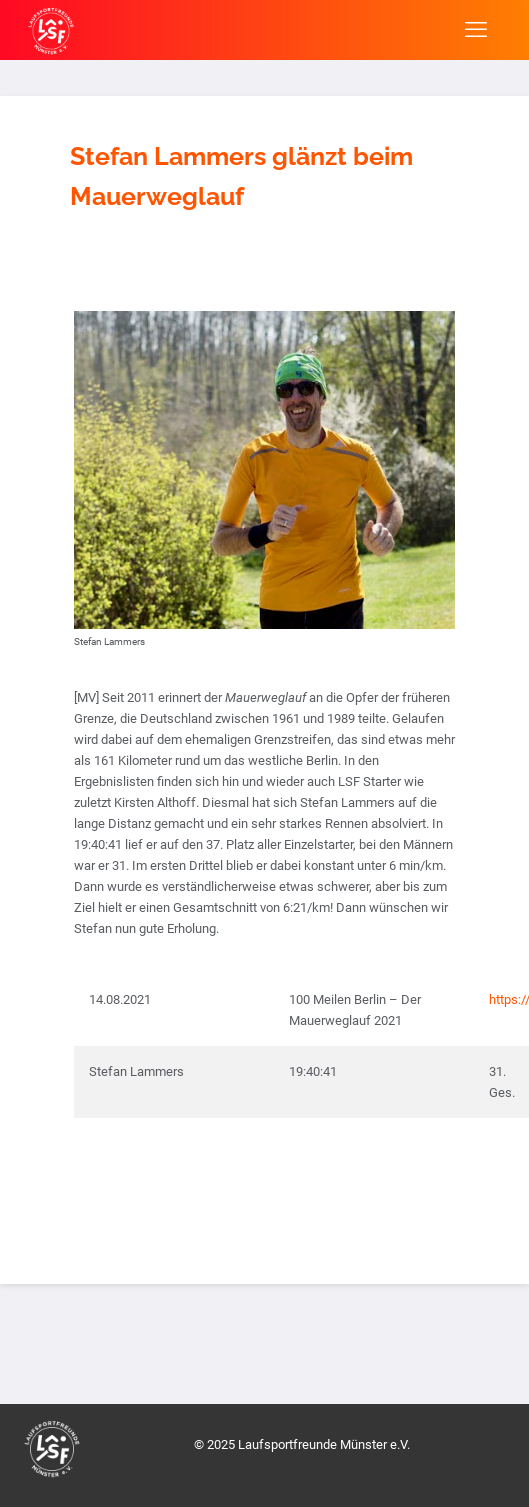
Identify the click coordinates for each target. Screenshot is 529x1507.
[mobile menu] (476, 30)
